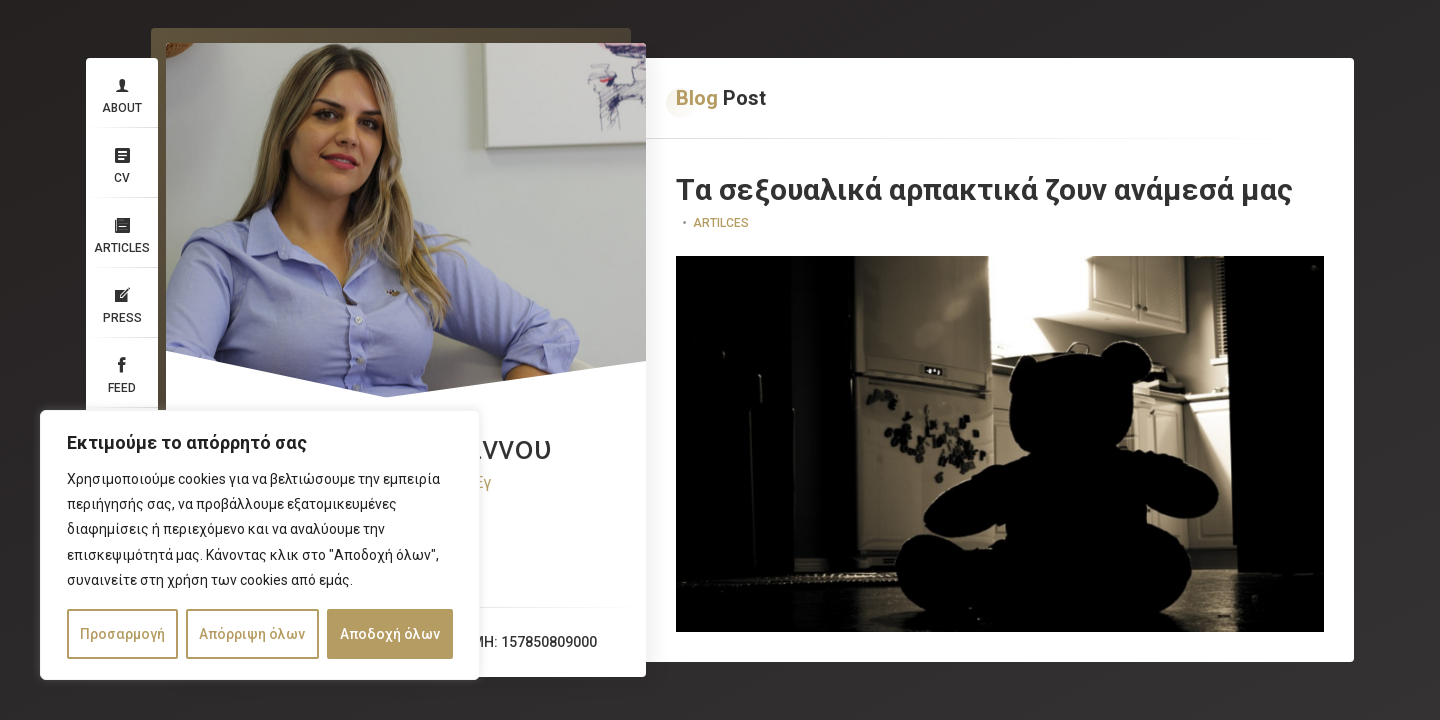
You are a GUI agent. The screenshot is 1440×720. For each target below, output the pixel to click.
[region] (260, 545)
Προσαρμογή (122, 634)
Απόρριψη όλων (252, 634)
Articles (122, 233)
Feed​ (122, 373)
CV (122, 163)
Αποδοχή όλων (390, 634)
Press (122, 303)
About (122, 93)
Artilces (721, 223)
